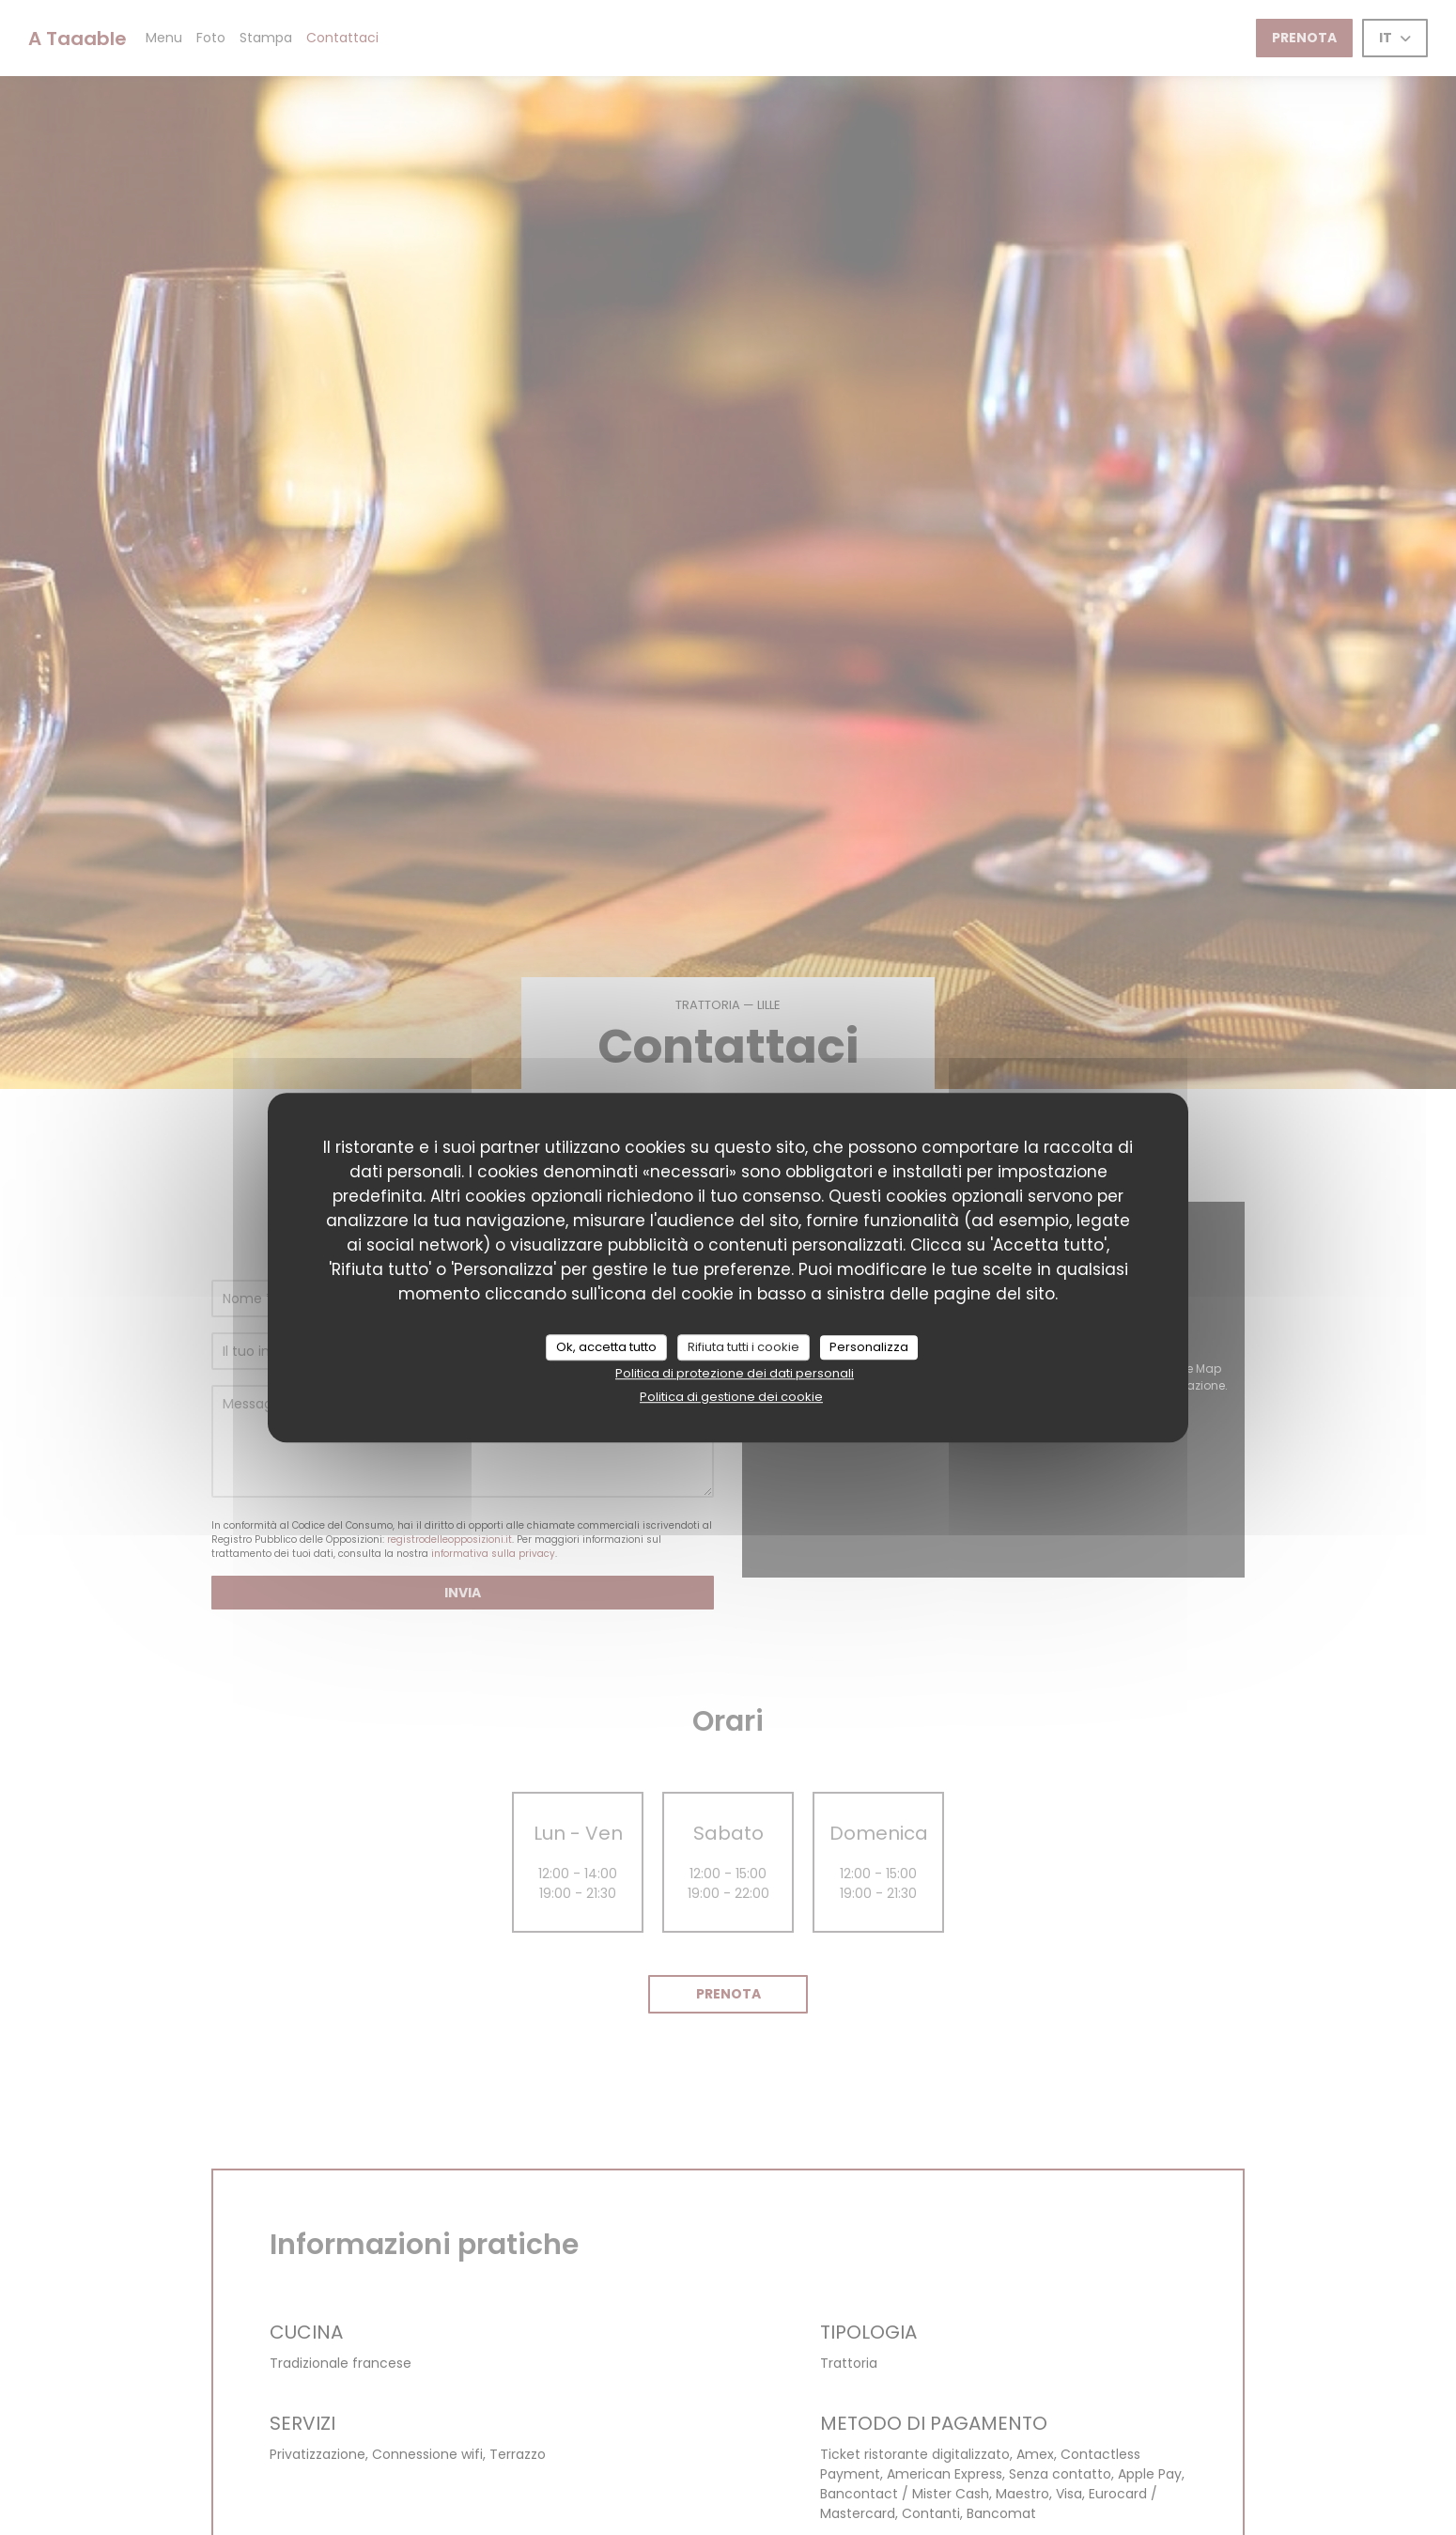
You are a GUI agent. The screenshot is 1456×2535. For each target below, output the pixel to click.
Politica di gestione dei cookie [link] (731, 1397)
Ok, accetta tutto (606, 1347)
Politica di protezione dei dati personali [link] (734, 1373)
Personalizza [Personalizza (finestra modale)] (868, 1347)
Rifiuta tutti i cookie (743, 1347)
